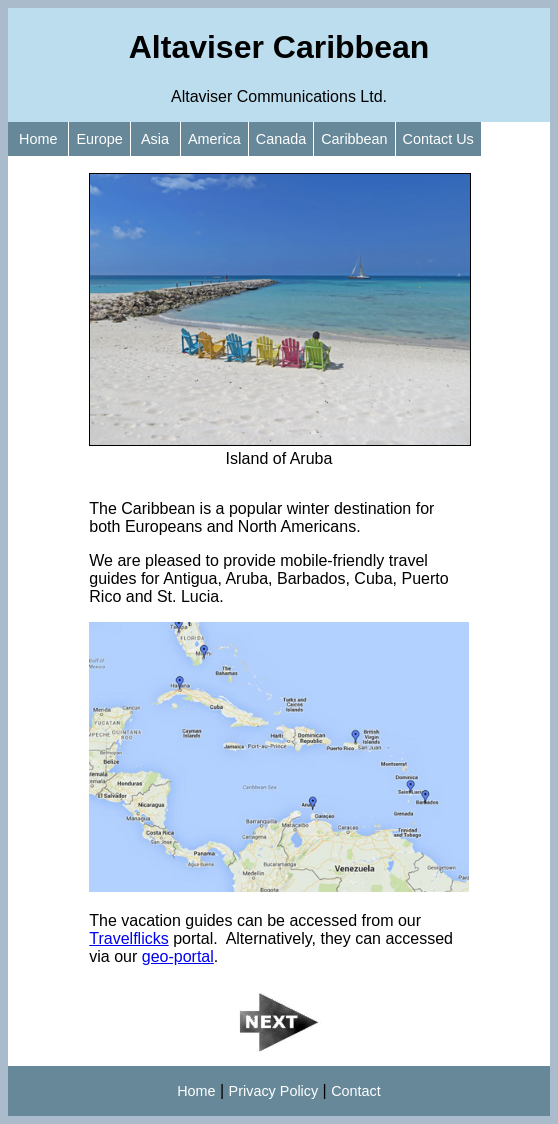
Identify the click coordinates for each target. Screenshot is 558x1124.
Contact (356, 1091)
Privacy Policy (274, 1091)
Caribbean (354, 139)
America (214, 139)
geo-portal (178, 956)
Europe (99, 139)
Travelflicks (128, 938)
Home (38, 139)
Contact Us (438, 139)
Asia (155, 139)
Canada (281, 139)
